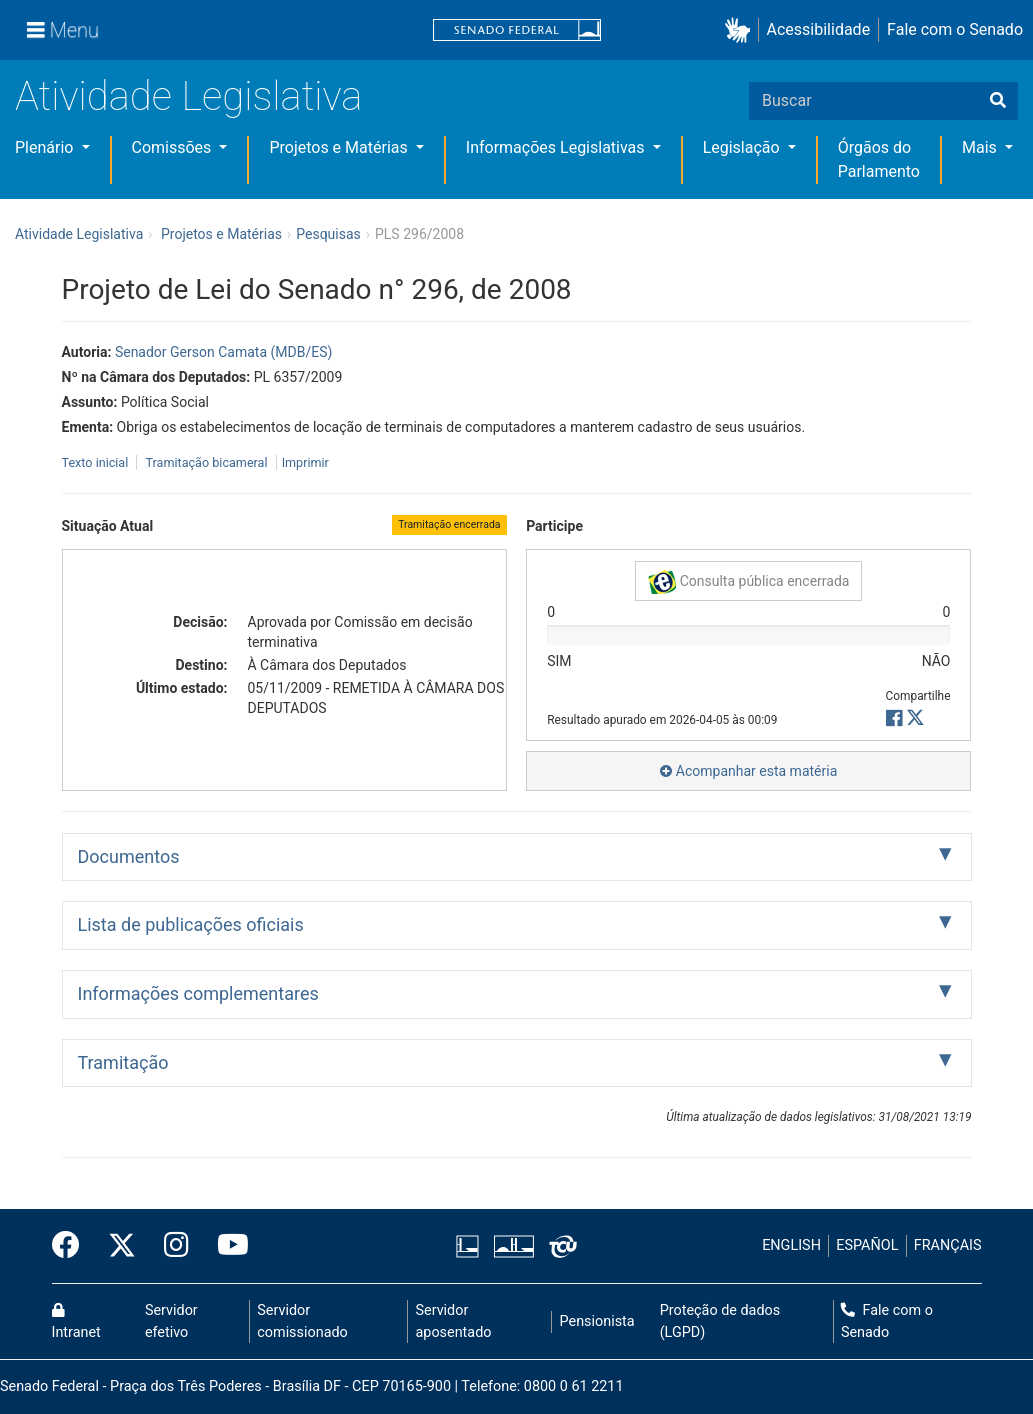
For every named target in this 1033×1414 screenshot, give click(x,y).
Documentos (129, 856)
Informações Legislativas (557, 147)
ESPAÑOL (867, 1245)
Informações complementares (198, 993)
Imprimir (305, 462)
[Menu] (63, 30)
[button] (741, 30)
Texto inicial (97, 462)
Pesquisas (328, 234)
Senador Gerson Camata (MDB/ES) (223, 352)
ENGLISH (791, 1245)
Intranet (76, 1322)
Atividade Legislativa (188, 96)
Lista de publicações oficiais (191, 924)
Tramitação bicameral (206, 462)
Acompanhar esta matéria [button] (748, 771)
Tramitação (123, 1062)
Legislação (743, 147)
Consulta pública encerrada (748, 582)
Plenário (46, 147)
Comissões (174, 147)
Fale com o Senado (955, 29)
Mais (981, 147)
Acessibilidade (819, 29)
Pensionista (597, 1321)
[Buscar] (998, 101)
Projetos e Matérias (340, 147)
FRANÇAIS (948, 1245)
